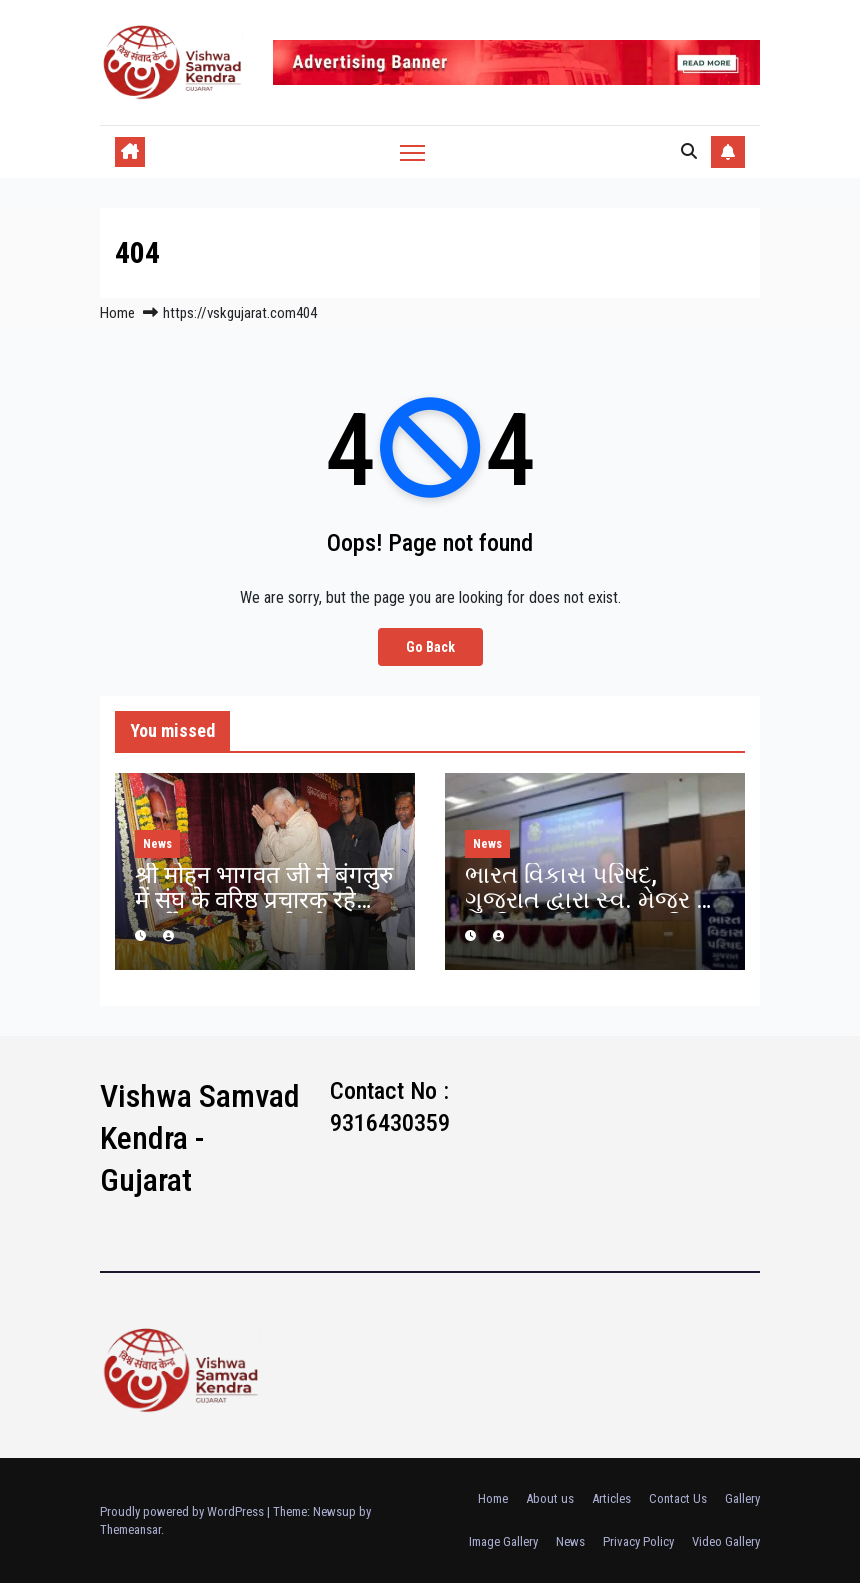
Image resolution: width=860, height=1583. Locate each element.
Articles (611, 1498)
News (157, 844)
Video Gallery (726, 1541)
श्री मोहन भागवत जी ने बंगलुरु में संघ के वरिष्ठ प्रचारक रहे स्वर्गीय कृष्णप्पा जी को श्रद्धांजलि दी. (264, 912)
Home (117, 313)
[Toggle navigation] (412, 152)
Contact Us (678, 1498)
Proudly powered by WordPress (183, 1511)
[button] (689, 151)
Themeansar (130, 1529)
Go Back (430, 646)
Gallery (742, 1498)
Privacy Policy (638, 1541)
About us (550, 1498)
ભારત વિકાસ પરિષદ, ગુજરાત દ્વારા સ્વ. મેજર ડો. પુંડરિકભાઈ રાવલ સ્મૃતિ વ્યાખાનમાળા (593, 912)
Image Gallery (503, 1541)
